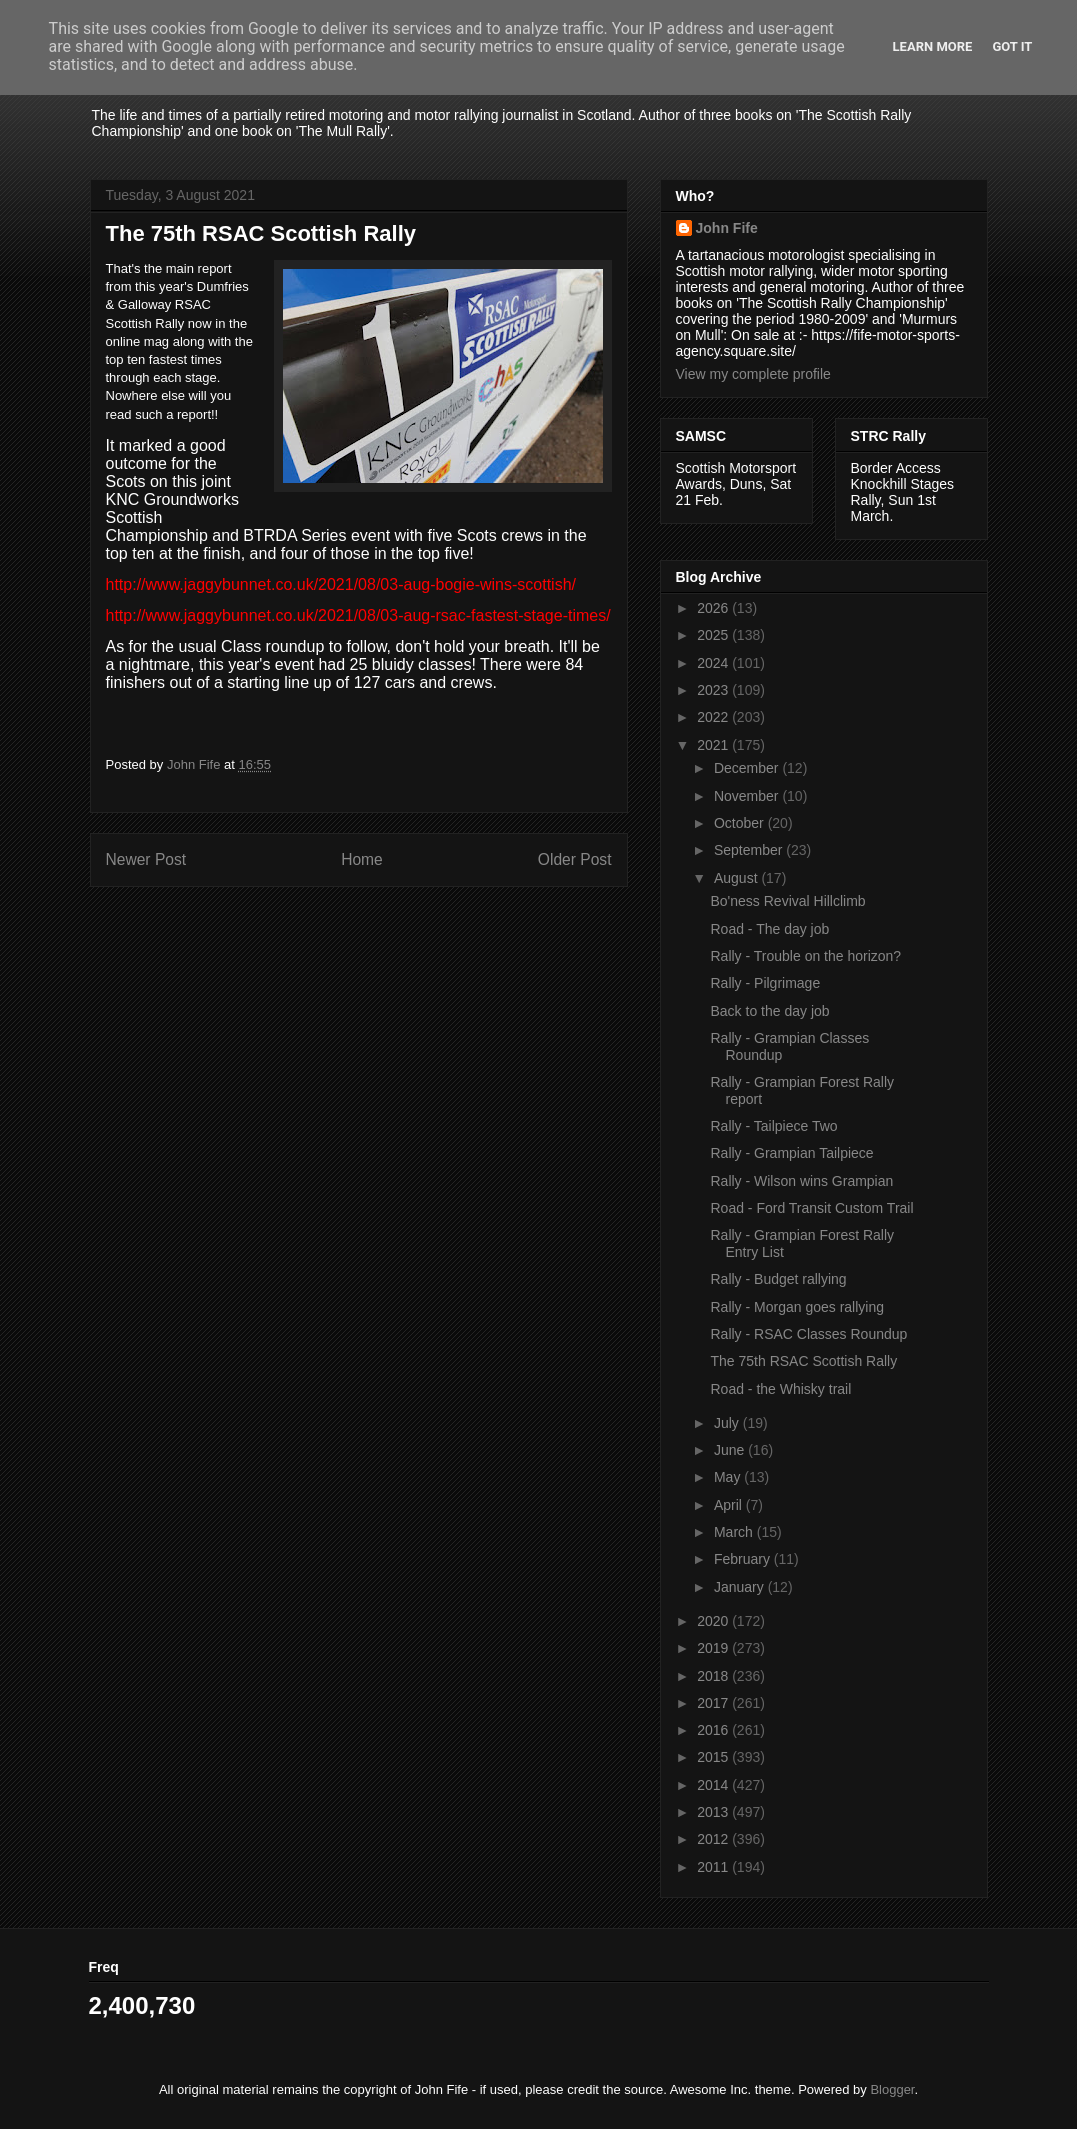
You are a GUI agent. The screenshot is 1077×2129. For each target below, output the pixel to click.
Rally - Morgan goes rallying (797, 1307)
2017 (714, 1703)
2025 (714, 635)
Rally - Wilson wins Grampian (801, 1181)
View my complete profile (753, 374)
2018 (714, 1676)
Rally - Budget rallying (778, 1279)
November (748, 796)
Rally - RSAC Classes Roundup (808, 1334)
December (748, 768)
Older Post (575, 859)
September (750, 850)
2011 (714, 1867)
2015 (714, 1757)
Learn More (933, 46)
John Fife (727, 228)
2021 (714, 745)
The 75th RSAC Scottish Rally (803, 1361)
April (730, 1505)
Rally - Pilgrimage (765, 983)
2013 (714, 1812)
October (741, 823)
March (735, 1532)
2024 (714, 663)
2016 (714, 1730)
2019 (714, 1648)
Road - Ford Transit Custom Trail (811, 1208)
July (728, 1423)
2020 (714, 1621)
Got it (1012, 46)
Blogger (892, 2089)
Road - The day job (769, 929)
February (744, 1559)
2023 (714, 690)
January (741, 1587)
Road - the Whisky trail (780, 1389)
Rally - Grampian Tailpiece (791, 1153)
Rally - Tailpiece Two (773, 1126)
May (729, 1477)
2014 (714, 1785)
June (731, 1450)
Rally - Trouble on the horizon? (805, 956)
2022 (714, 717)
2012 (714, 1839)
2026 (714, 608)
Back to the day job (769, 1011)
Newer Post (146, 859)
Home (362, 859)
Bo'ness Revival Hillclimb (787, 901)
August (737, 878)
